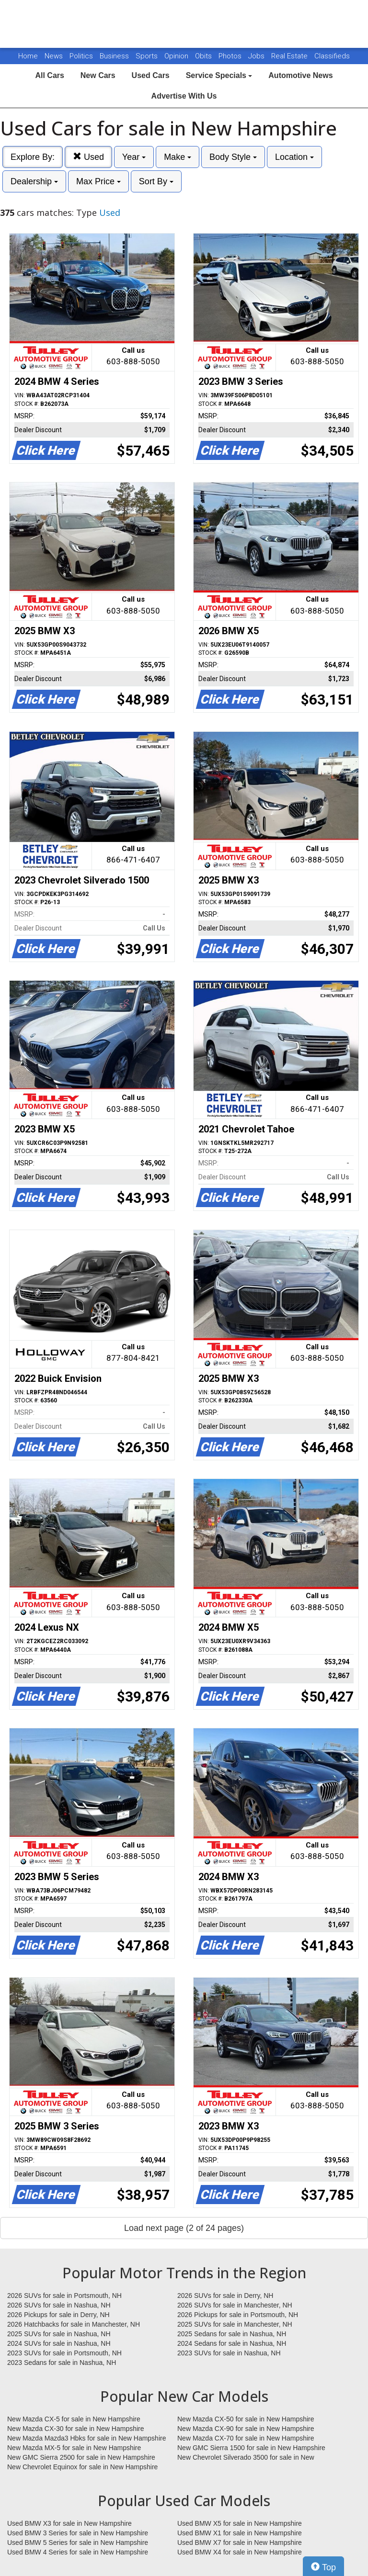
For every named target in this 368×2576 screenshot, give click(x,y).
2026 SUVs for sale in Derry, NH (225, 2295)
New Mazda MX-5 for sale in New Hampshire (74, 2448)
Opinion (177, 56)
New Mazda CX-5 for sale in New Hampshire (73, 2419)
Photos (230, 56)
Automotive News (300, 75)
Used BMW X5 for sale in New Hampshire (239, 2523)
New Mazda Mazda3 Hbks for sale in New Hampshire (86, 2438)
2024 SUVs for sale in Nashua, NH (59, 2343)
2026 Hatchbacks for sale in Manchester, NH (73, 2324)
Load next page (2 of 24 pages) (184, 2228)
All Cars (49, 75)
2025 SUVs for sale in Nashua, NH (59, 2334)
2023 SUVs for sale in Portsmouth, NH (64, 2353)
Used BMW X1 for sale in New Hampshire (239, 2533)
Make (177, 157)
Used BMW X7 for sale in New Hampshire (239, 2542)
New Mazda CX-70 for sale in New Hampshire (245, 2438)
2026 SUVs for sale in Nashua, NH (59, 2305)
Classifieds (332, 56)
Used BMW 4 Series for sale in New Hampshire (77, 2552)
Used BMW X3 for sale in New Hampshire (69, 2523)
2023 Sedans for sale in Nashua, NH (61, 2362)
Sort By (156, 181)
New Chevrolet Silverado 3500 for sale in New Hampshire (245, 2457)
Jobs (257, 56)
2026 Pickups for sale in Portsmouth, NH (237, 2314)
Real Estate (290, 56)
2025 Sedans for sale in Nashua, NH (231, 2334)
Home (28, 56)
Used (88, 157)
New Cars (97, 75)
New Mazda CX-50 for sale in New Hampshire (245, 2419)
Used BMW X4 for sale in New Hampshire (239, 2552)
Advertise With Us (184, 96)
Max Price (98, 181)
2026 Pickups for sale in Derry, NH (58, 2314)
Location (294, 157)
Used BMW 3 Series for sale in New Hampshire (77, 2533)
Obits (204, 56)
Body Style (233, 157)
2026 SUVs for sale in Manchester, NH (234, 2305)
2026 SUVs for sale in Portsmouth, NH (64, 2295)
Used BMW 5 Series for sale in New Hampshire (77, 2542)
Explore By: (33, 157)
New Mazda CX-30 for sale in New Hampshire (75, 2428)
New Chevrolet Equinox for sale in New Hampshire (82, 2467)
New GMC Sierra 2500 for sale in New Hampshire (81, 2457)
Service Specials (219, 75)
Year (134, 157)
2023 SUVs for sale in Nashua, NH (229, 2353)
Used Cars (151, 75)
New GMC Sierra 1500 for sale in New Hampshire (251, 2448)
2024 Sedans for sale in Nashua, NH (231, 2343)
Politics (81, 56)
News (54, 56)
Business (115, 56)
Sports (148, 56)
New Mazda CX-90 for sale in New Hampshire (245, 2428)
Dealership (34, 181)
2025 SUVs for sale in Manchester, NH (234, 2324)
